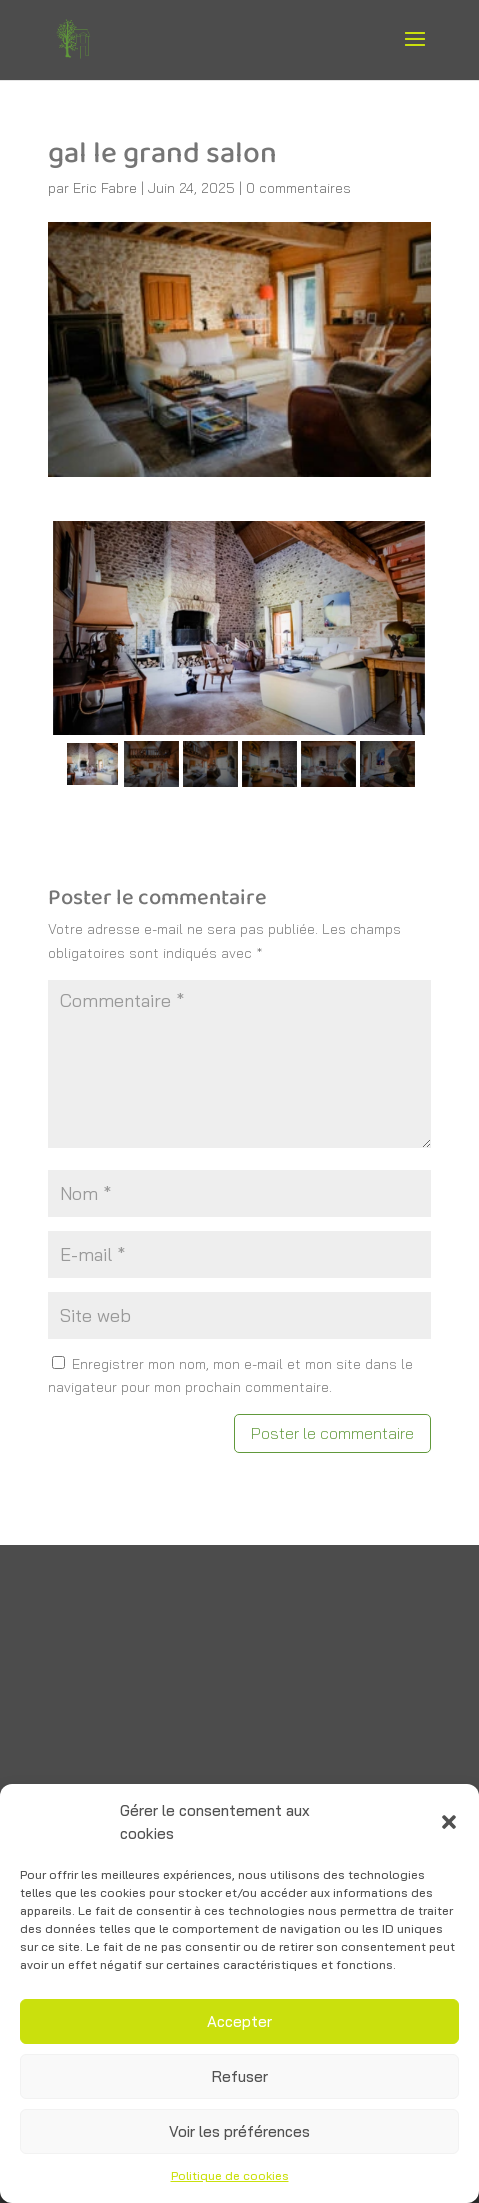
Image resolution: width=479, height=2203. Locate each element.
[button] (449, 1822)
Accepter (239, 2021)
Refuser (240, 2076)
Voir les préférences (239, 2131)
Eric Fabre (105, 188)
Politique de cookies (230, 2175)
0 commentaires (298, 188)
